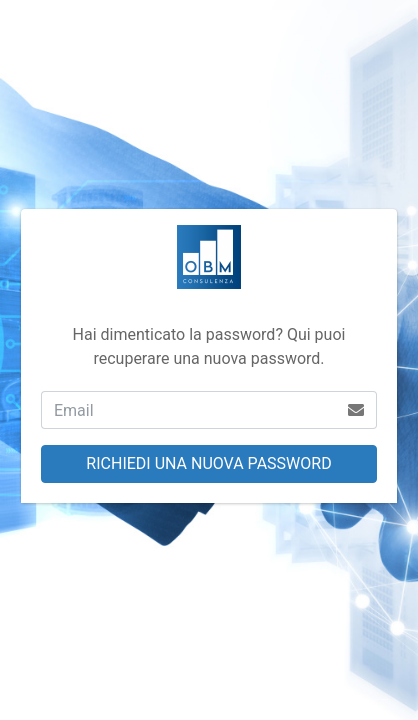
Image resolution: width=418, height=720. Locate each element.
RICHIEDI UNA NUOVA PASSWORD (208, 463)
